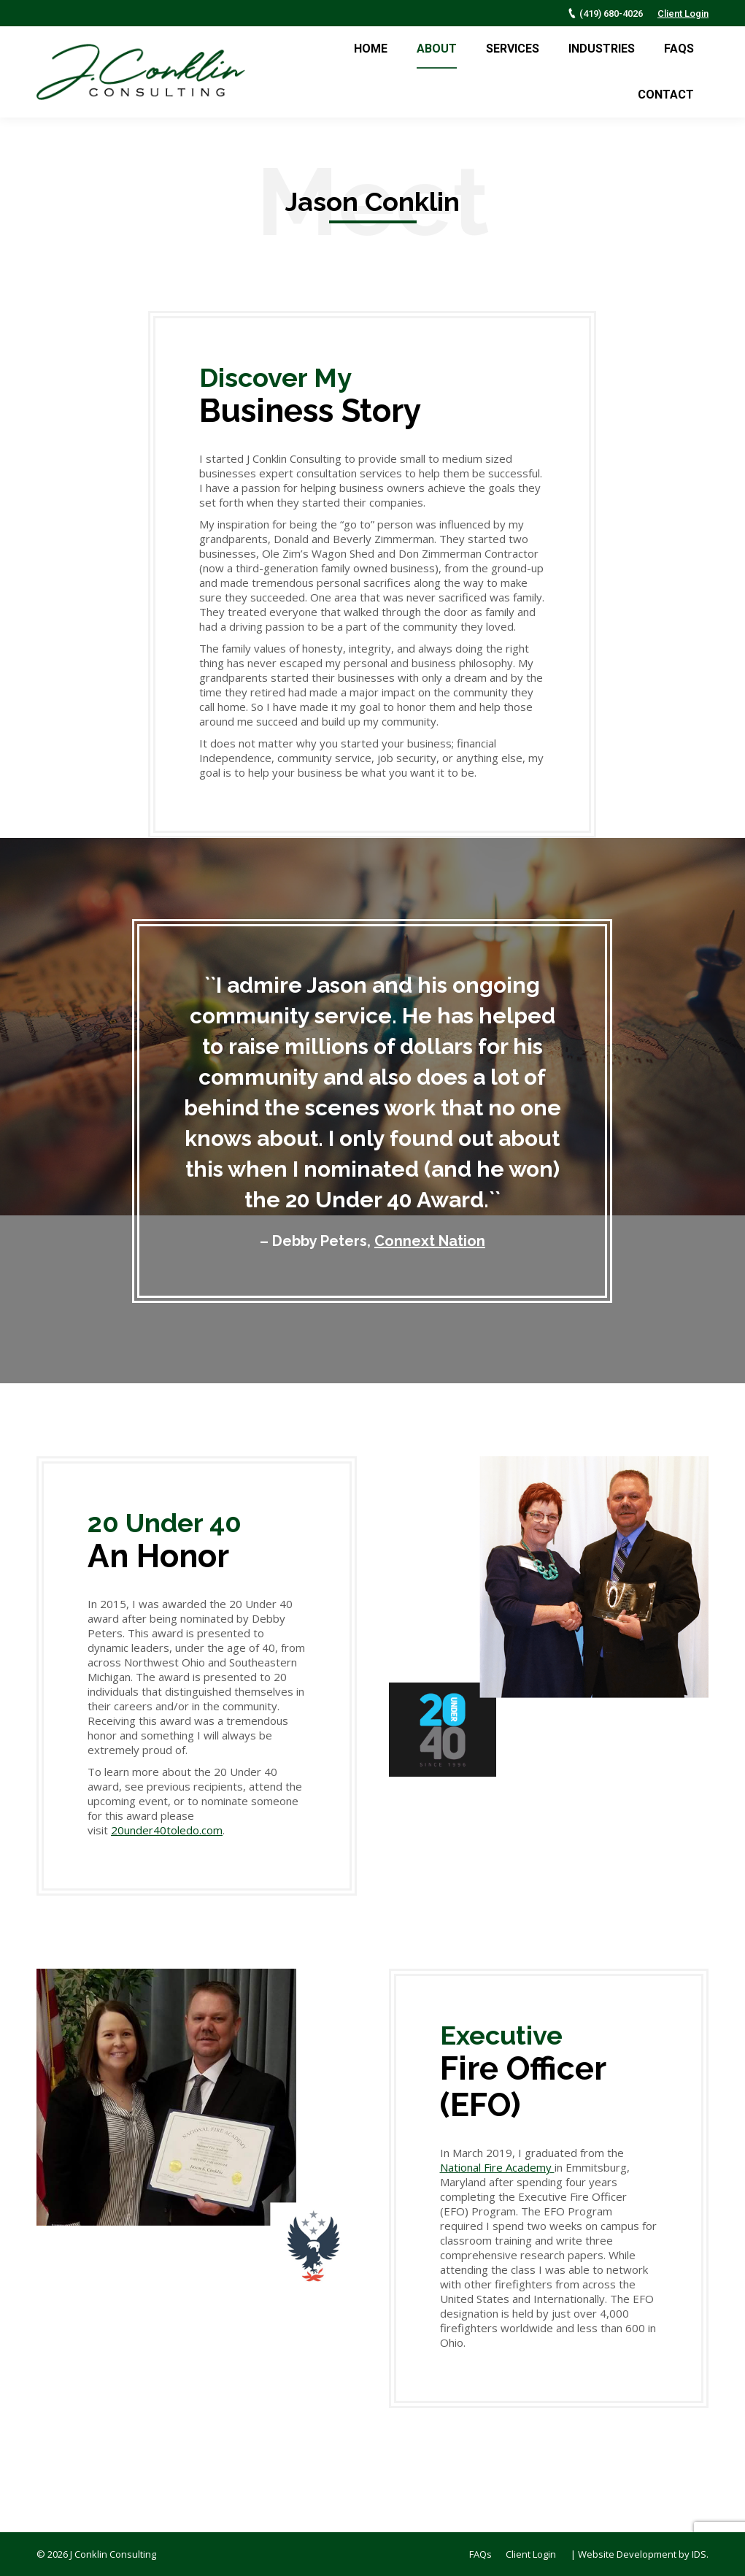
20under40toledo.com (167, 1830)
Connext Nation (429, 1241)
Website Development (627, 2554)
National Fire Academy (497, 2167)
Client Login (683, 13)
